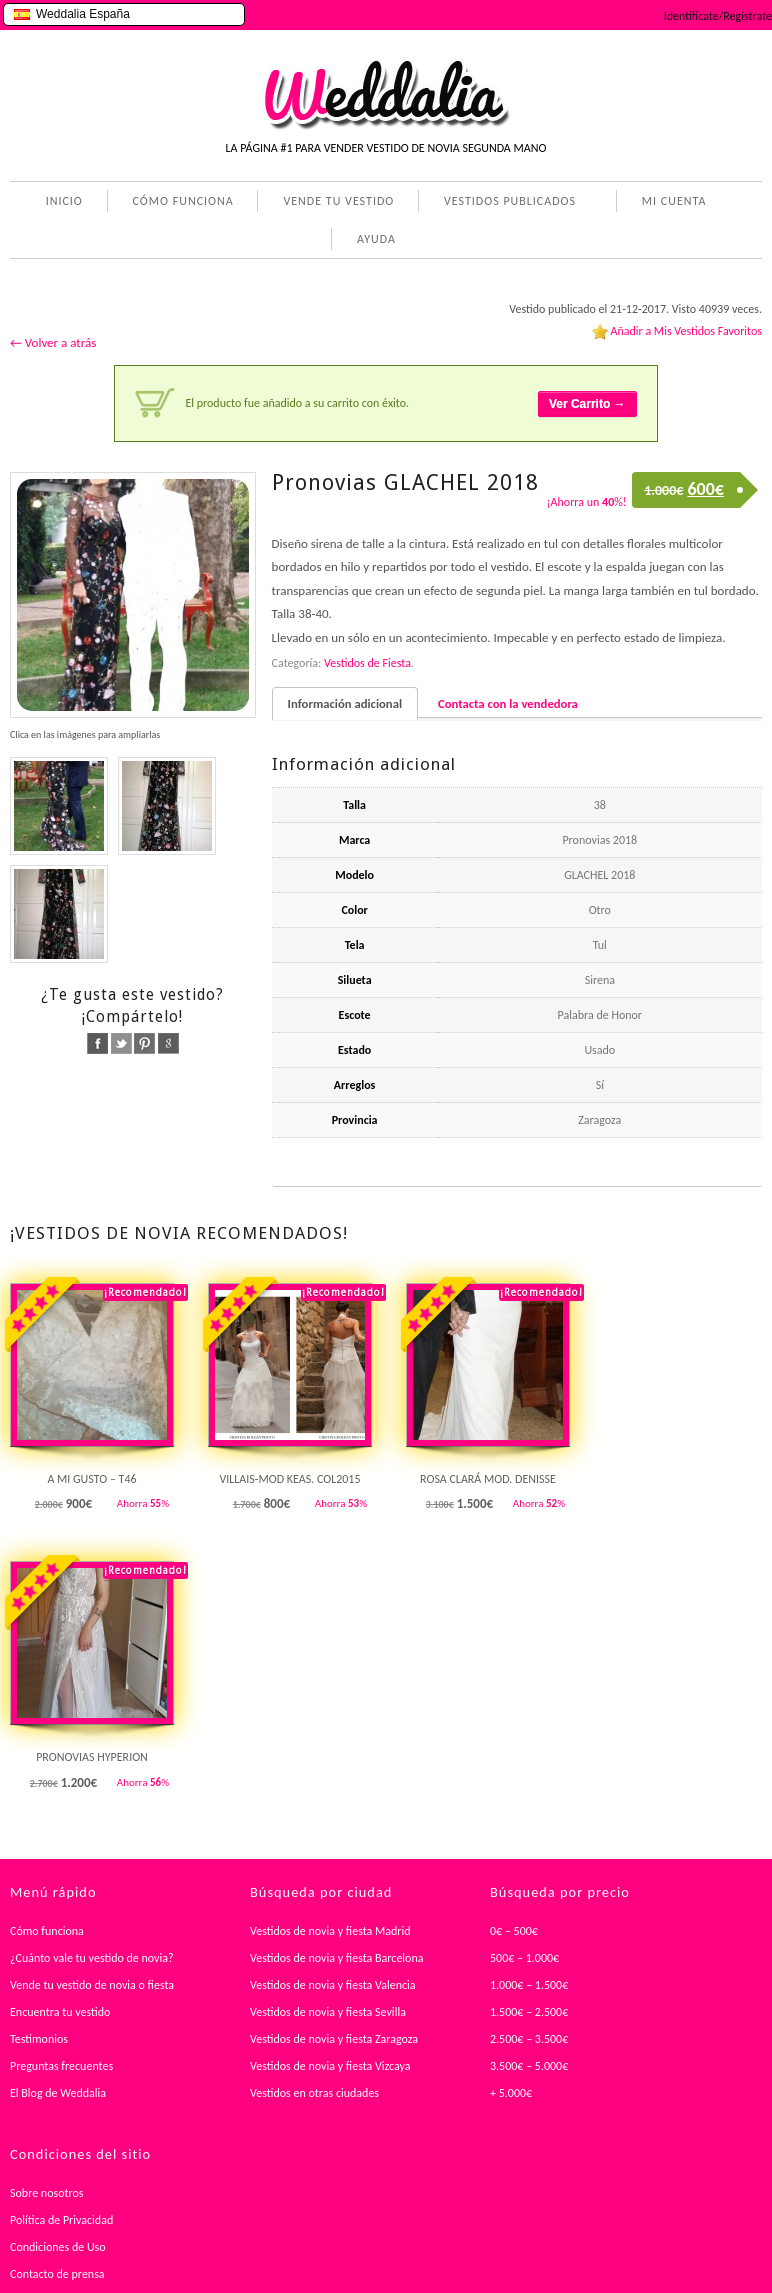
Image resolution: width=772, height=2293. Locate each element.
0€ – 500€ (514, 1931)
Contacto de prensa (57, 2274)
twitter (121, 1043)
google (168, 1043)
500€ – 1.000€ (524, 1958)
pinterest (144, 1043)
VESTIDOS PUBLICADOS (506, 203)
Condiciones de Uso (58, 2247)
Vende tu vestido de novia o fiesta (92, 1985)
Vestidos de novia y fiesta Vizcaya (330, 2066)
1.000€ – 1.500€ (529, 1985)
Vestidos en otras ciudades (314, 2093)
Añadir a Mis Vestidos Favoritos (686, 331)
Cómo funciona (47, 1931)
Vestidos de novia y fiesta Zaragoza (334, 2039)
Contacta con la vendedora (508, 703)
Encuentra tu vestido (60, 2012)
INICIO (64, 201)
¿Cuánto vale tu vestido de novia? (92, 1958)
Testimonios (39, 2039)
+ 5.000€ (511, 2093)
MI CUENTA (670, 203)
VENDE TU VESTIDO (338, 201)
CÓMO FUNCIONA (183, 201)
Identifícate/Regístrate (718, 16)
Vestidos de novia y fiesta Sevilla (328, 2012)
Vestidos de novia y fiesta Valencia (333, 1985)
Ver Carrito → (587, 404)
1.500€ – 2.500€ (529, 2012)
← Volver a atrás (53, 342)
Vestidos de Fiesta (367, 663)
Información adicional (345, 703)
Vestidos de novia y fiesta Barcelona (337, 1958)
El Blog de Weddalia (58, 2093)
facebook (97, 1043)
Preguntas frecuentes (61, 2066)
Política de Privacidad (61, 2220)
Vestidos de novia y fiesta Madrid (330, 1931)
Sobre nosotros (47, 2193)
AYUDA (372, 241)
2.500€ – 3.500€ (529, 2039)
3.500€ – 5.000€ (529, 2066)
